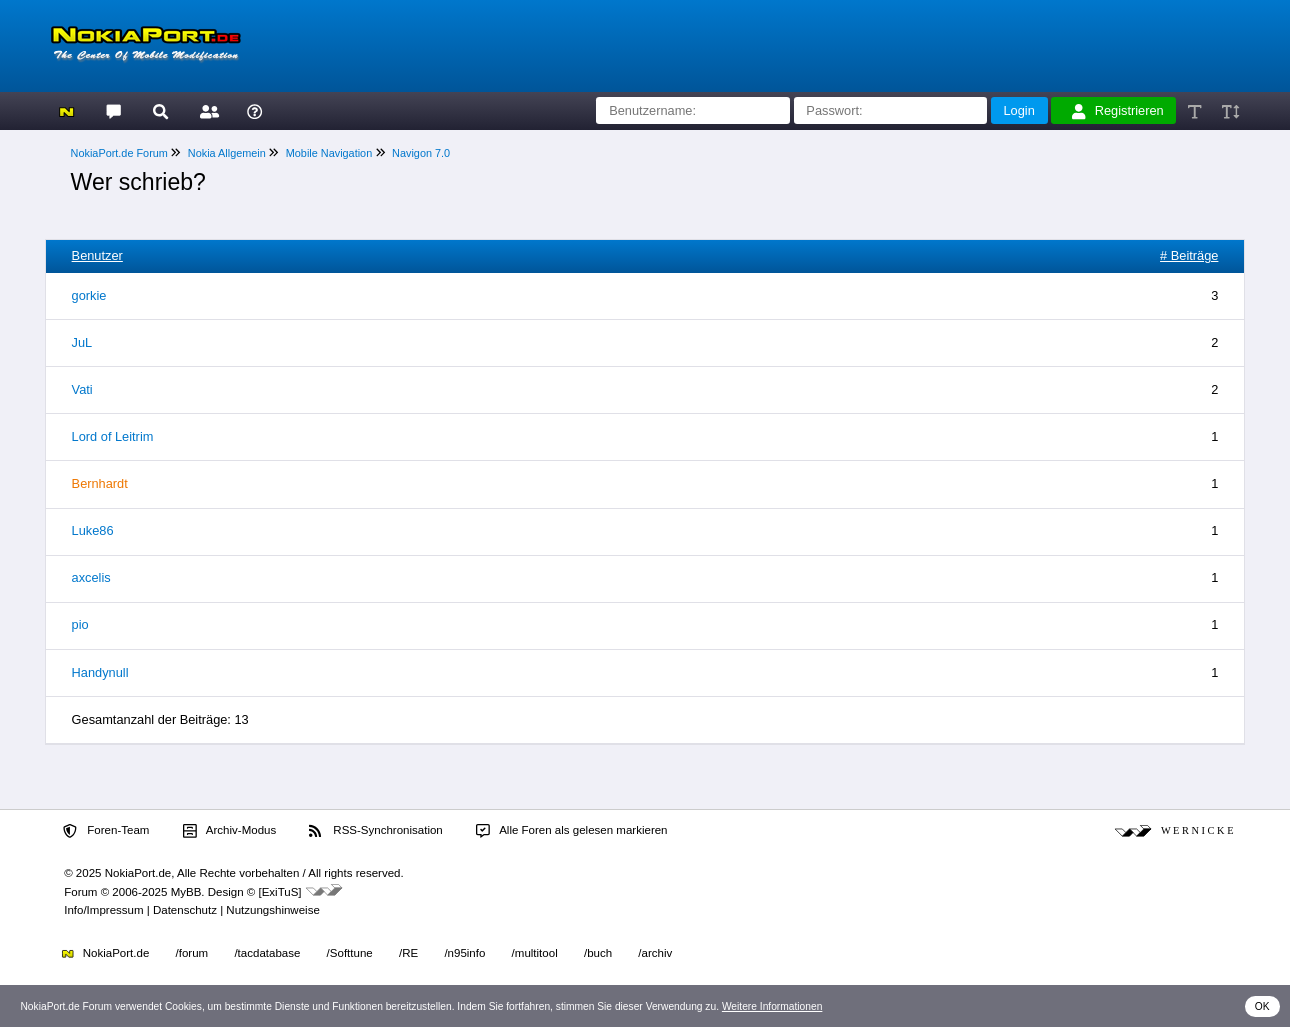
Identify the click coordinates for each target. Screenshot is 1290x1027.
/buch (598, 953)
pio (80, 624)
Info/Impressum (103, 910)
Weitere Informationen (772, 1006)
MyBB (186, 892)
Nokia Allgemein (227, 153)
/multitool (535, 953)
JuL (82, 342)
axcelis (91, 577)
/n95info (464, 953)
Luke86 (93, 530)
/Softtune (350, 953)
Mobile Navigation (329, 153)
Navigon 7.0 (421, 153)
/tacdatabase (267, 953)
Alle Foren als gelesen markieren (572, 831)
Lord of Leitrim (113, 436)
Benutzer (97, 255)
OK (1262, 1006)
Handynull (100, 672)
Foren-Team (106, 831)
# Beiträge (1189, 255)
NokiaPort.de (105, 953)
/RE (408, 953)
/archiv (655, 953)
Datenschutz (185, 910)
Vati (82, 389)
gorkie (89, 295)
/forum (192, 953)
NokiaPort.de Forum (119, 153)
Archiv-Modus (230, 831)
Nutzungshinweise (272, 910)
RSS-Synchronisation (375, 831)
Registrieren (1118, 111)
